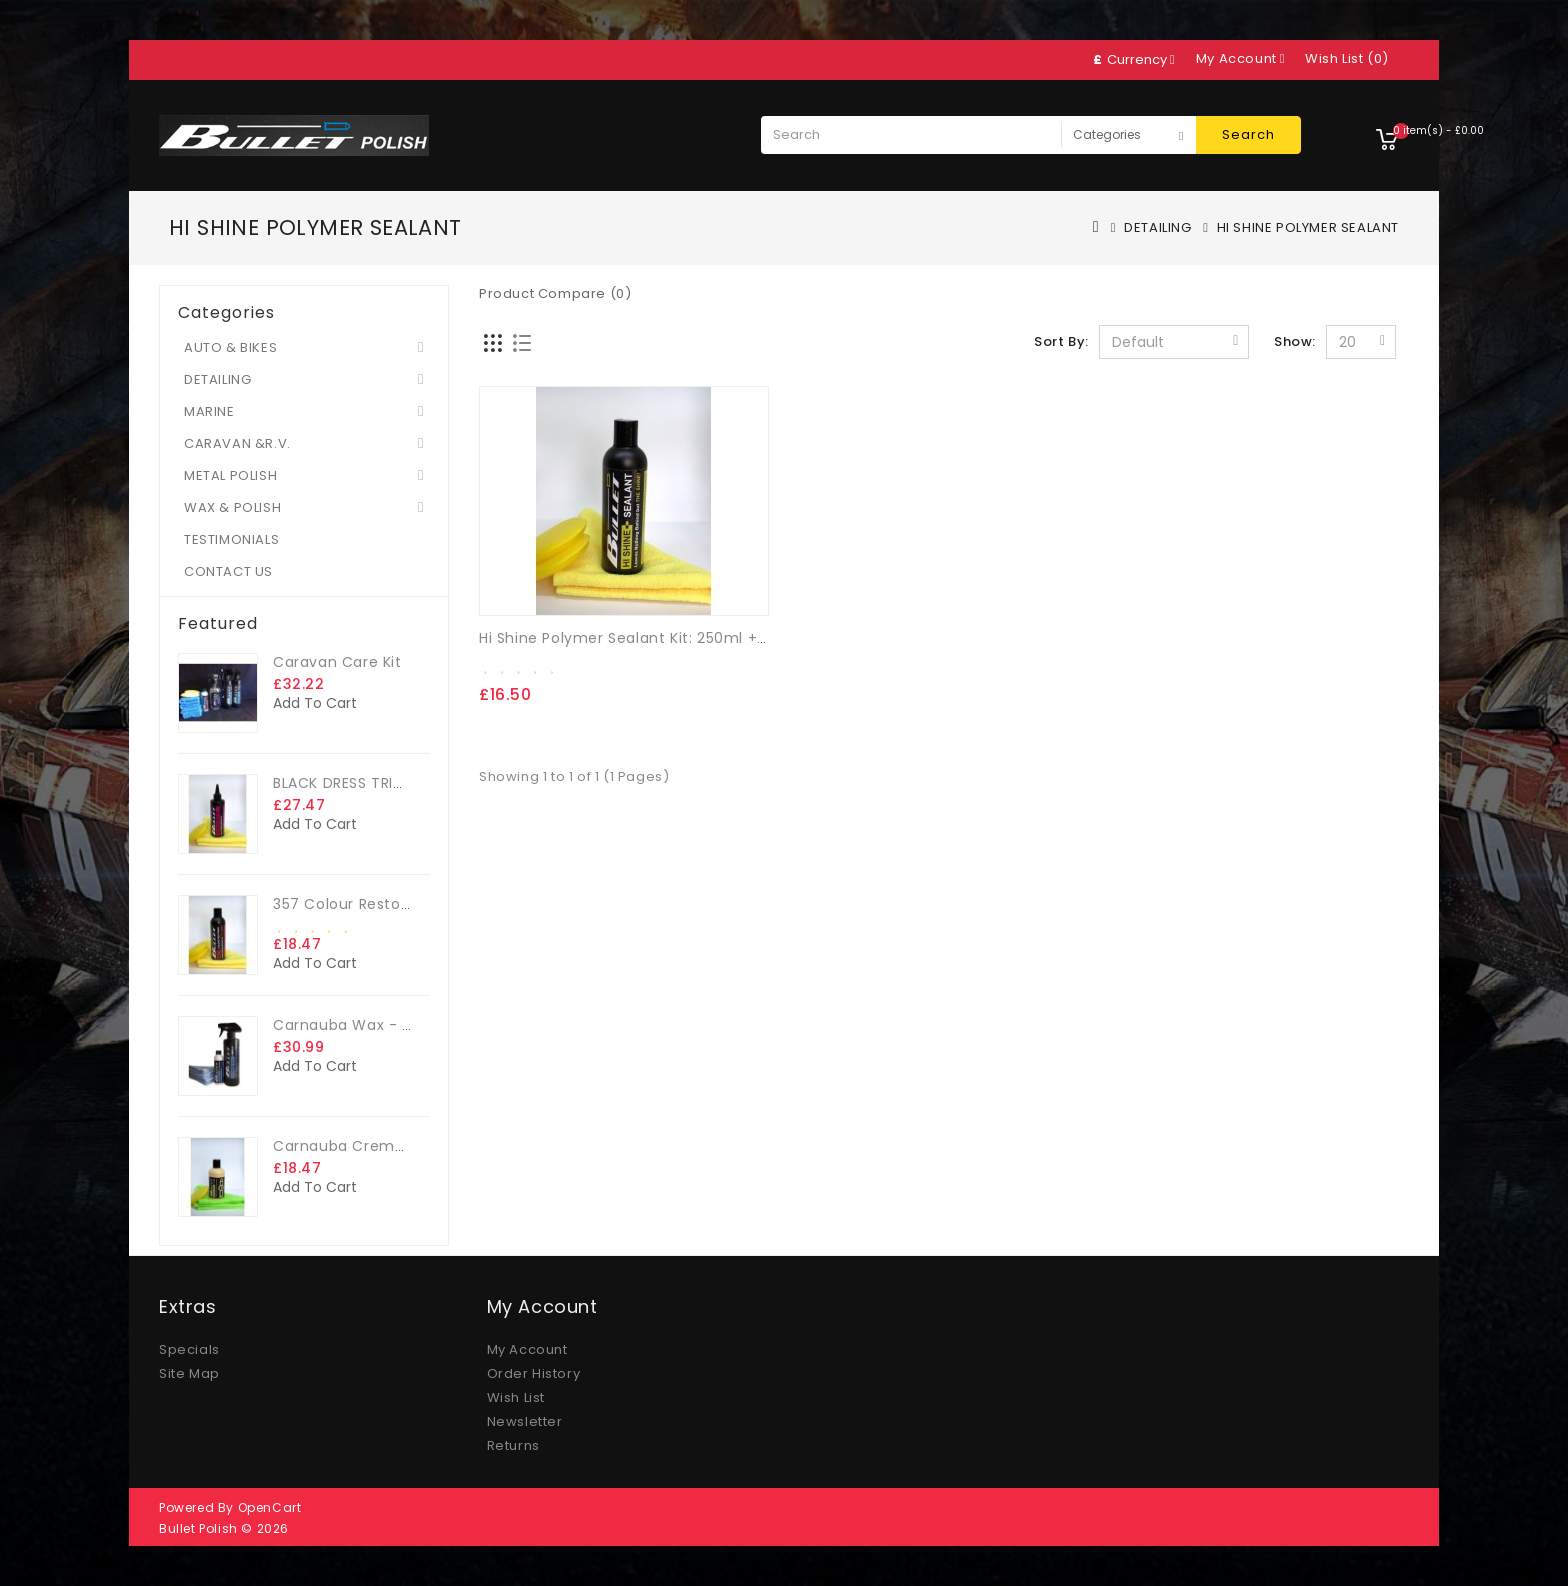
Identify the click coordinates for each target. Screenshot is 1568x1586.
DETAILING (1157, 227)
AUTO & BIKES (230, 347)
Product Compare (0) (555, 293)
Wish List (516, 1397)
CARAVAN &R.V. (237, 443)
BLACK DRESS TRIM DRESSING (376, 783)
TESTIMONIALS (231, 539)
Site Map (189, 1373)
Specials (189, 1349)
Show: (1295, 341)
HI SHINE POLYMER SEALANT (1308, 227)
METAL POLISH (230, 475)
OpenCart (270, 1507)
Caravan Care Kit (337, 662)
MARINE (209, 411)
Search (1248, 134)
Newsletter (525, 1421)
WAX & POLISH (232, 507)
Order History (534, 1373)
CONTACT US (228, 571)
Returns (513, 1445)
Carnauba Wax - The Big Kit (377, 1025)
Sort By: (1061, 341)
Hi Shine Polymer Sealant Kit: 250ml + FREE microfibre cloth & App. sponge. (758, 638)
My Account (527, 1349)
